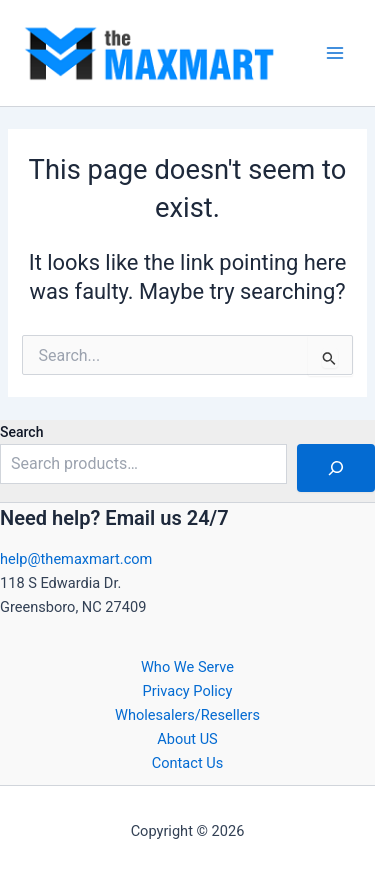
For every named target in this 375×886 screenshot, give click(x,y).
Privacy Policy (188, 691)
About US (187, 739)
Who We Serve (187, 667)
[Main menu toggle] (335, 53)
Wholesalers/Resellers (187, 715)
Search (21, 432)
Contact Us (188, 763)
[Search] (336, 468)
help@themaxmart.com (76, 559)
